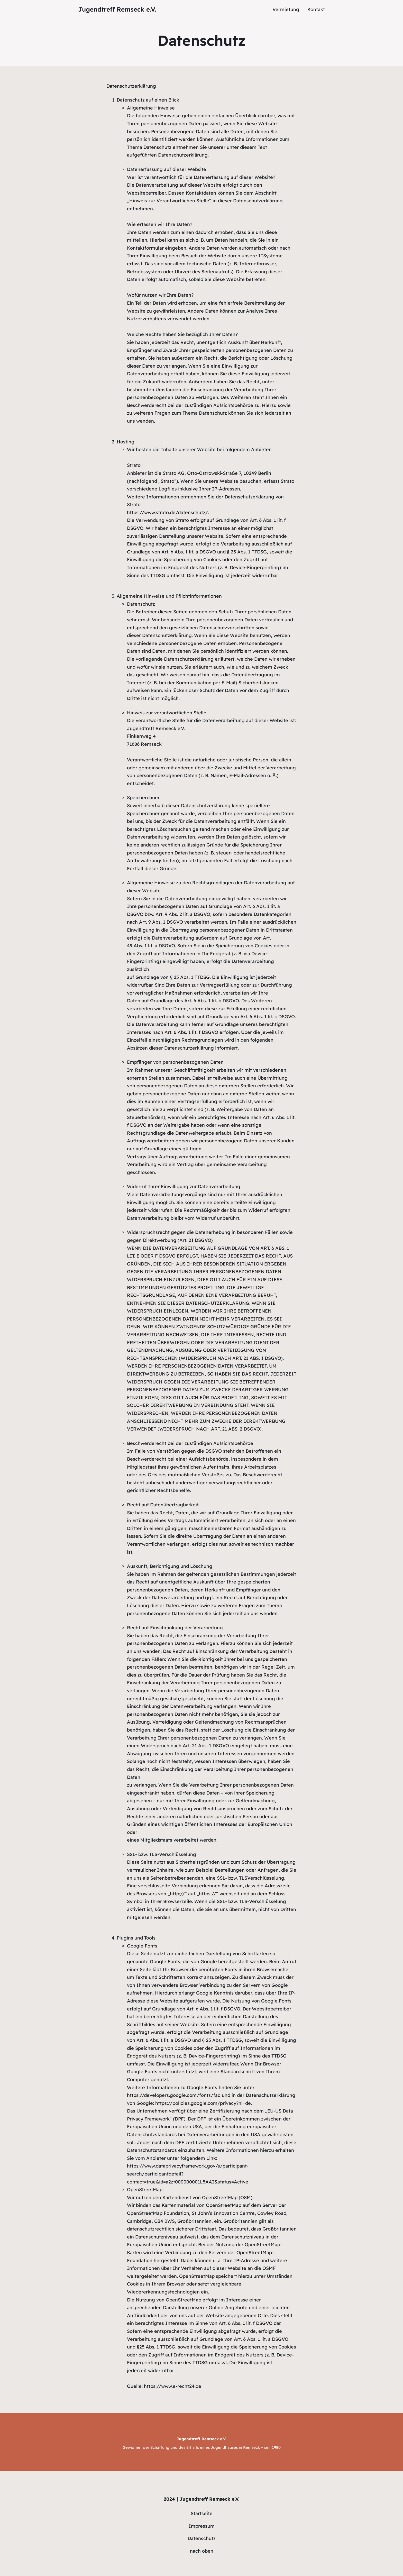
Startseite (202, 2513)
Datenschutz (202, 2538)
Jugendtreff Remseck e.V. (117, 9)
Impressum (202, 2526)
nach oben (201, 2551)
